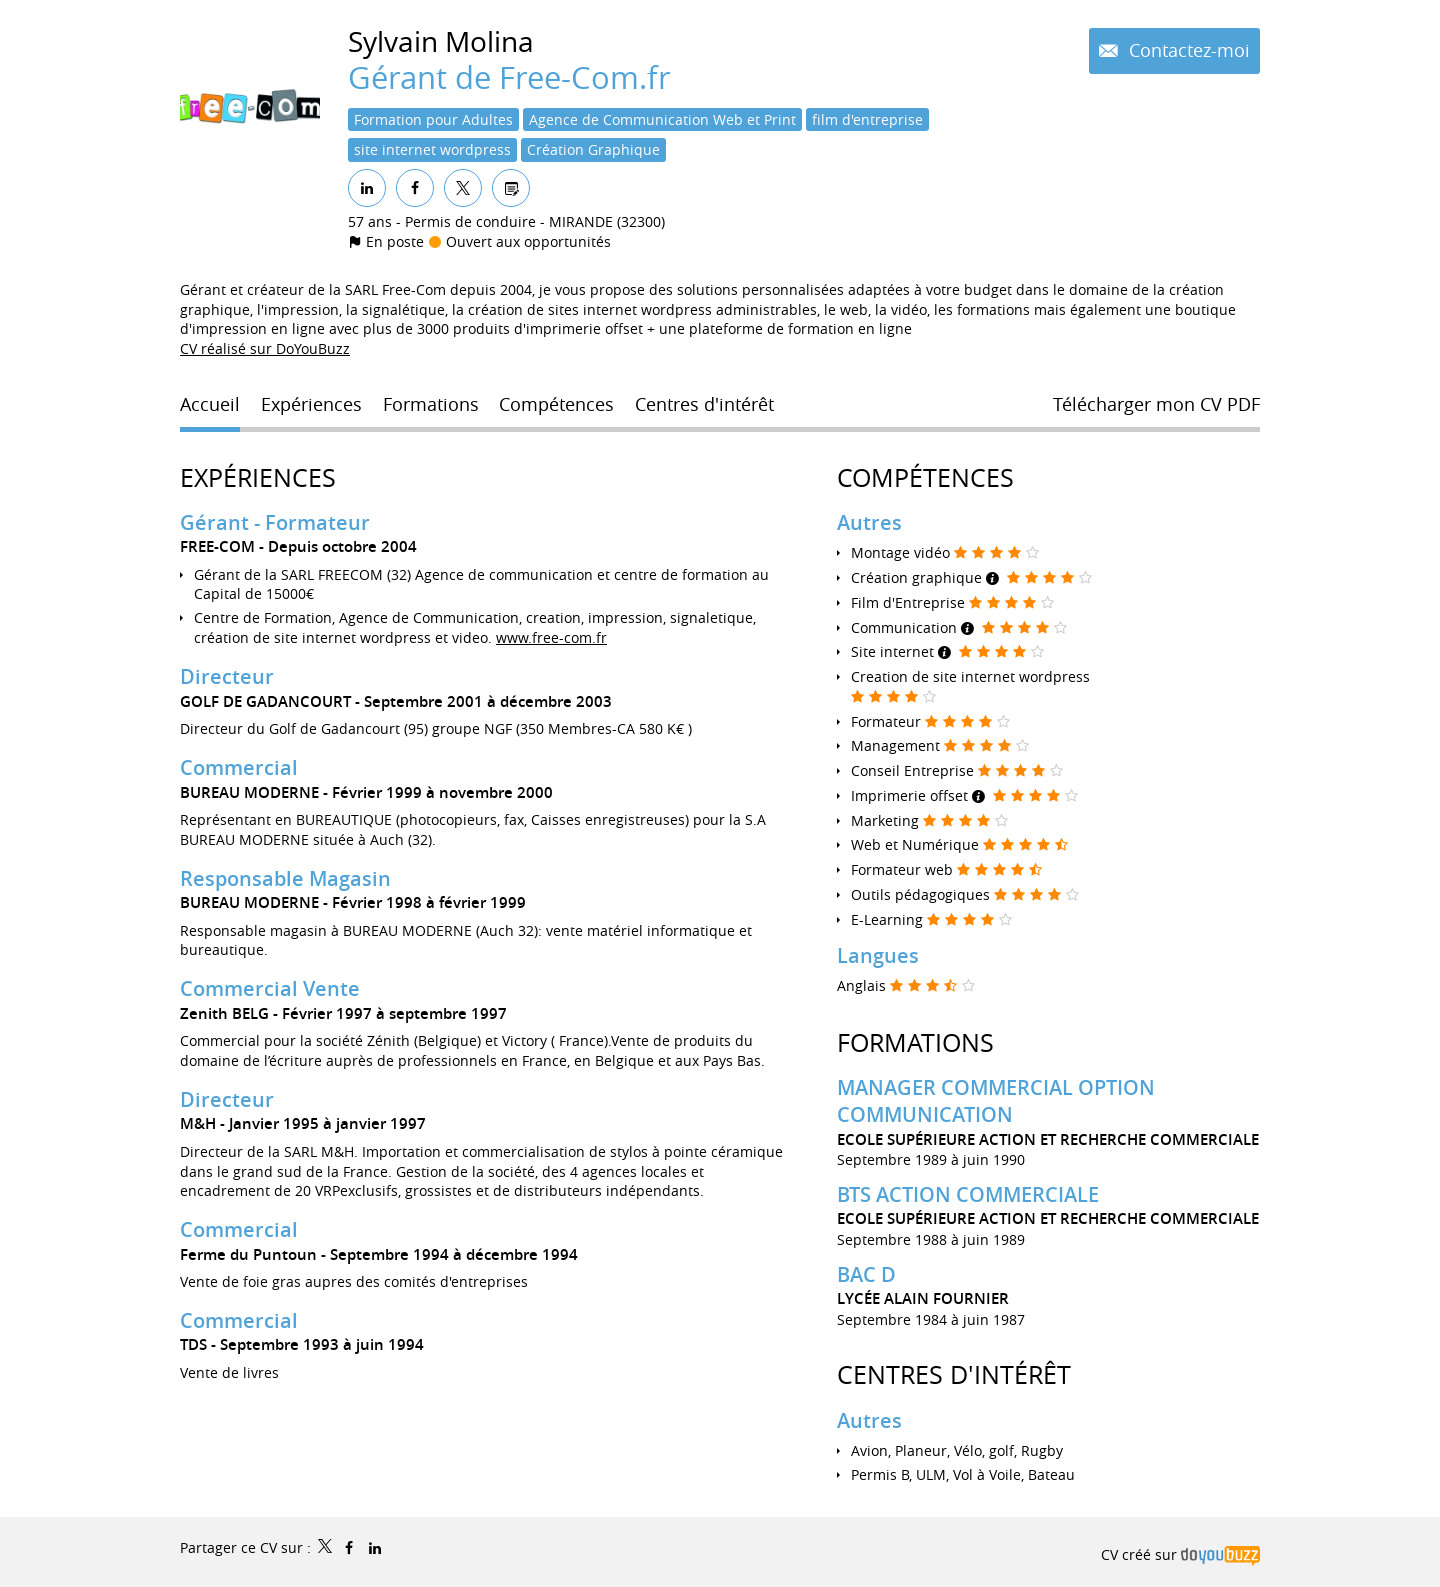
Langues (878, 955)
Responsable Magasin (285, 877)
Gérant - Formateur (275, 522)
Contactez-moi (1187, 50)
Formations (915, 1042)
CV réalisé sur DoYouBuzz (265, 348)
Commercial (239, 767)
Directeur (227, 676)
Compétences (925, 477)
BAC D (866, 1274)
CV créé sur (1180, 1554)
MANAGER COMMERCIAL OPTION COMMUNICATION (996, 1101)
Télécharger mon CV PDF (1156, 404)
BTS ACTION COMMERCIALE (968, 1194)
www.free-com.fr (551, 637)
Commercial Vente (270, 988)
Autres (869, 522)
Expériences (258, 477)
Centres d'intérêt (954, 1374)
